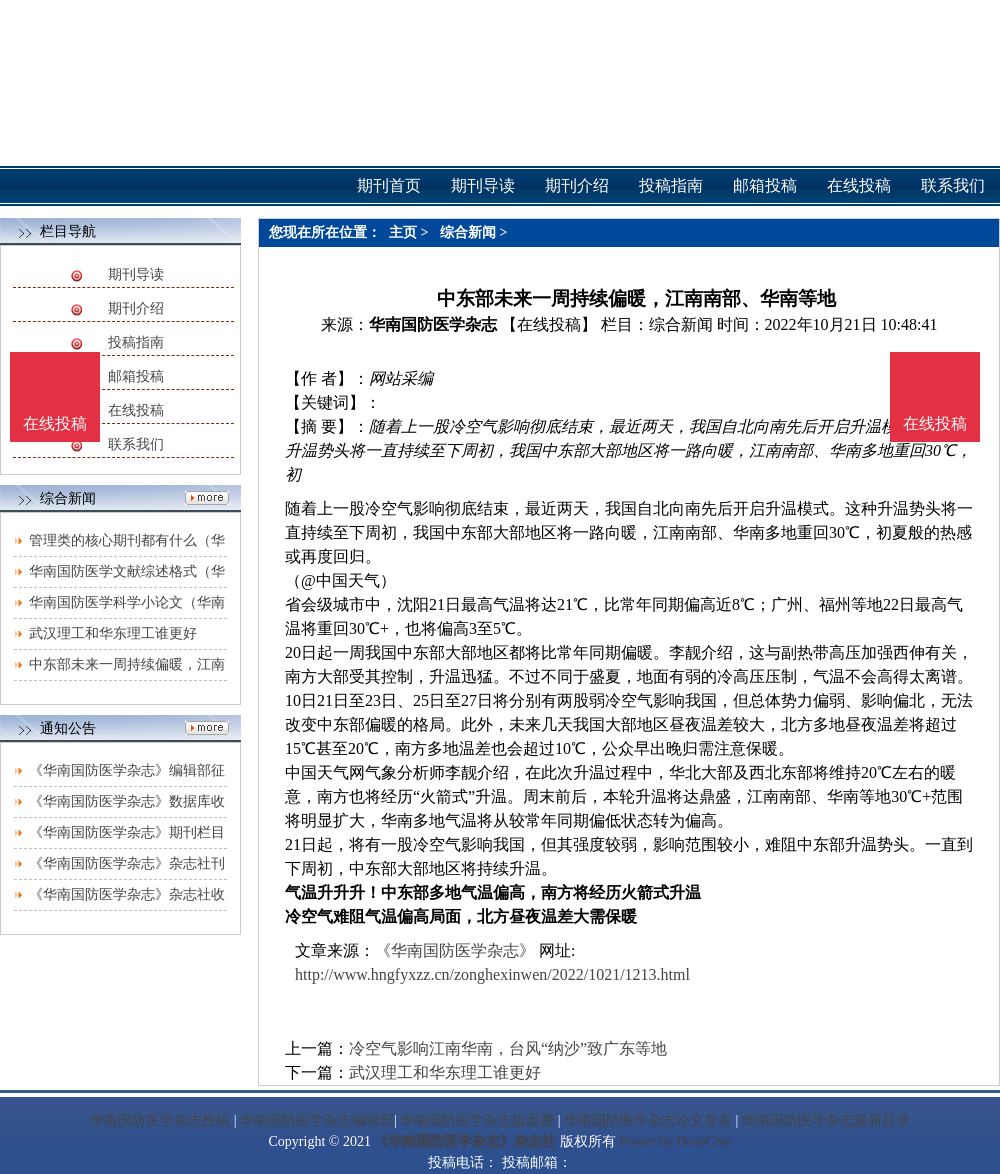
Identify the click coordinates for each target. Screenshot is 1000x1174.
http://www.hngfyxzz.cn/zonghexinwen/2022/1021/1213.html (492, 974)
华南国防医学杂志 (433, 324)
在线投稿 (136, 410)
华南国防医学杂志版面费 (477, 1120)
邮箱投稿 (136, 376)
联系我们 (136, 444)
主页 (403, 232)
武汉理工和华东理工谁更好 (113, 633)
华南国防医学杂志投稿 (160, 1120)
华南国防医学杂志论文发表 (648, 1120)
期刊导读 (136, 274)
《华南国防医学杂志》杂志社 (465, 1141)
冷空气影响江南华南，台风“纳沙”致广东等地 (508, 1048)
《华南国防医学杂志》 (455, 950)
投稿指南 (136, 342)
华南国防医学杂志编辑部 (317, 1120)
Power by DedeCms (675, 1141)
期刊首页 (389, 185)
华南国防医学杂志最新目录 (826, 1120)
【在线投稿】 (549, 324)
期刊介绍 (136, 308)
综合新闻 (468, 232)
